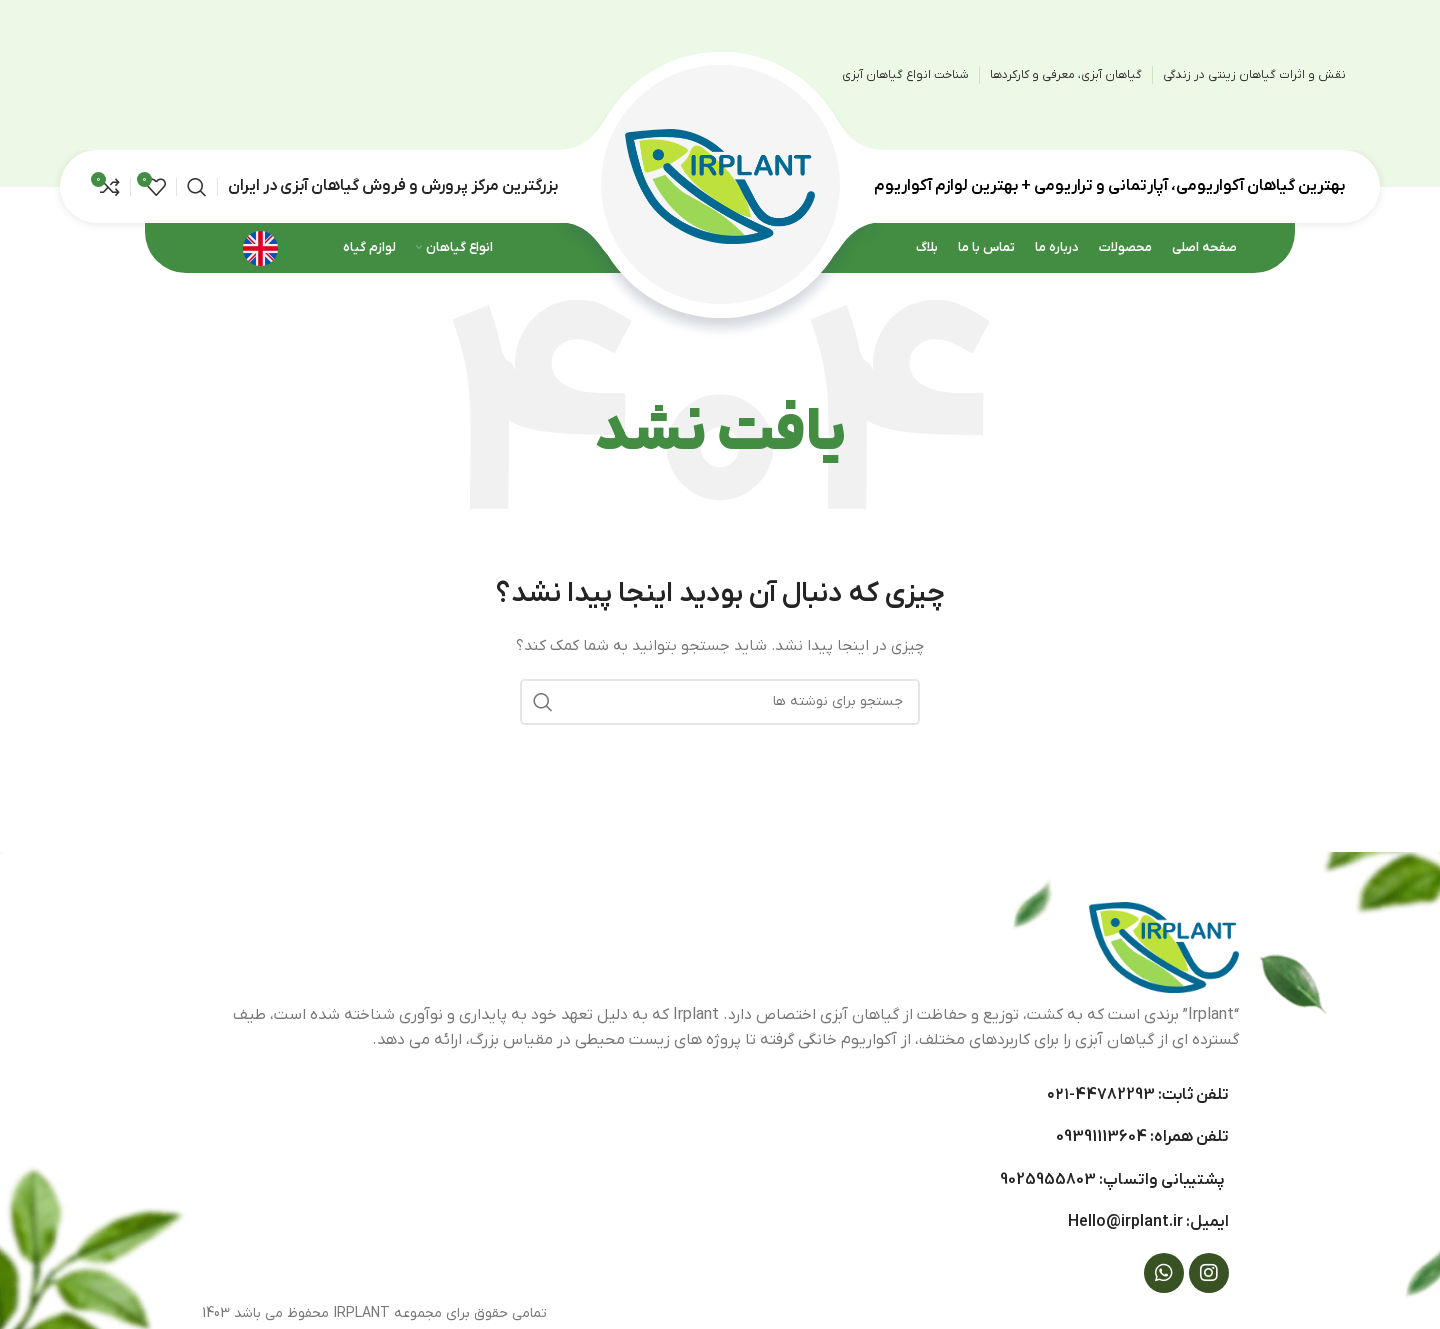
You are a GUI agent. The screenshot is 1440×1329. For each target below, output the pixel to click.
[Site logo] (720, 185)
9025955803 (1048, 1180)
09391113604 (1101, 1137)
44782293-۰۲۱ (1101, 1095)
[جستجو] (197, 187)
